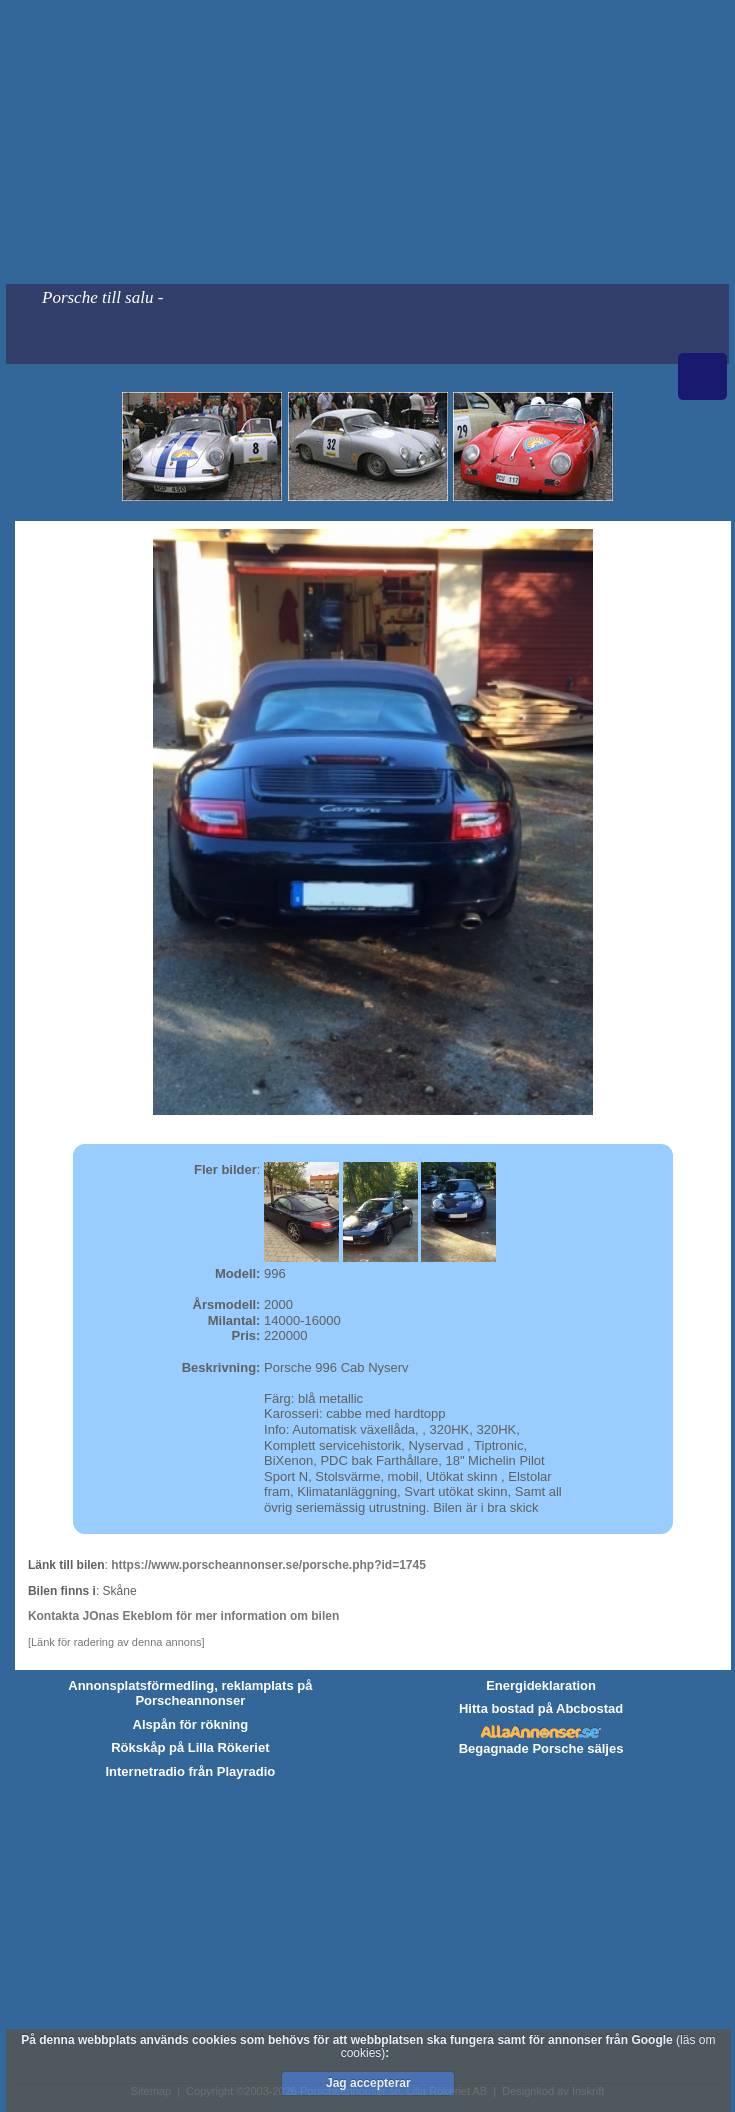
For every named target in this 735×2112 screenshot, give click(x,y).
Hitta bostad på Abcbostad (541, 1708)
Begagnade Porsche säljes (541, 1748)
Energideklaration (541, 1685)
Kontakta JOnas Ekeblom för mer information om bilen (183, 1616)
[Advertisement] (367, 142)
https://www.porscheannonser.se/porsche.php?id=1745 (268, 1565)
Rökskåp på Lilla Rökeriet (190, 1747)
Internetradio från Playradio (190, 1771)
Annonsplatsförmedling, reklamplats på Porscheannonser (190, 1693)
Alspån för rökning (191, 1724)
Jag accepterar (368, 2083)
